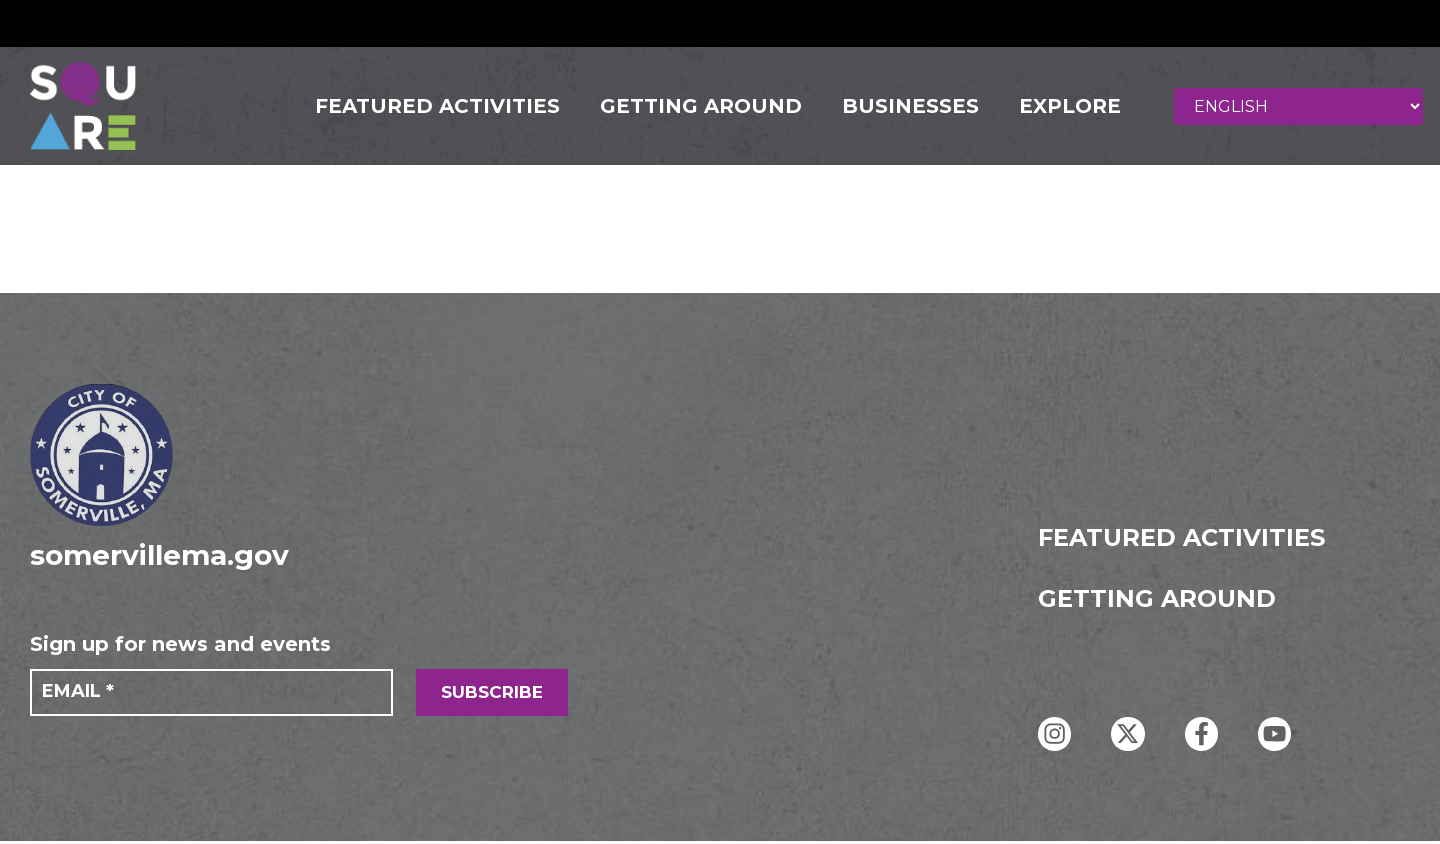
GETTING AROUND (694, 108)
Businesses (903, 108)
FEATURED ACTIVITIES (430, 108)
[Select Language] (1302, 107)
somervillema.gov (159, 558)
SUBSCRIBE (492, 696)
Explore (1063, 108)
